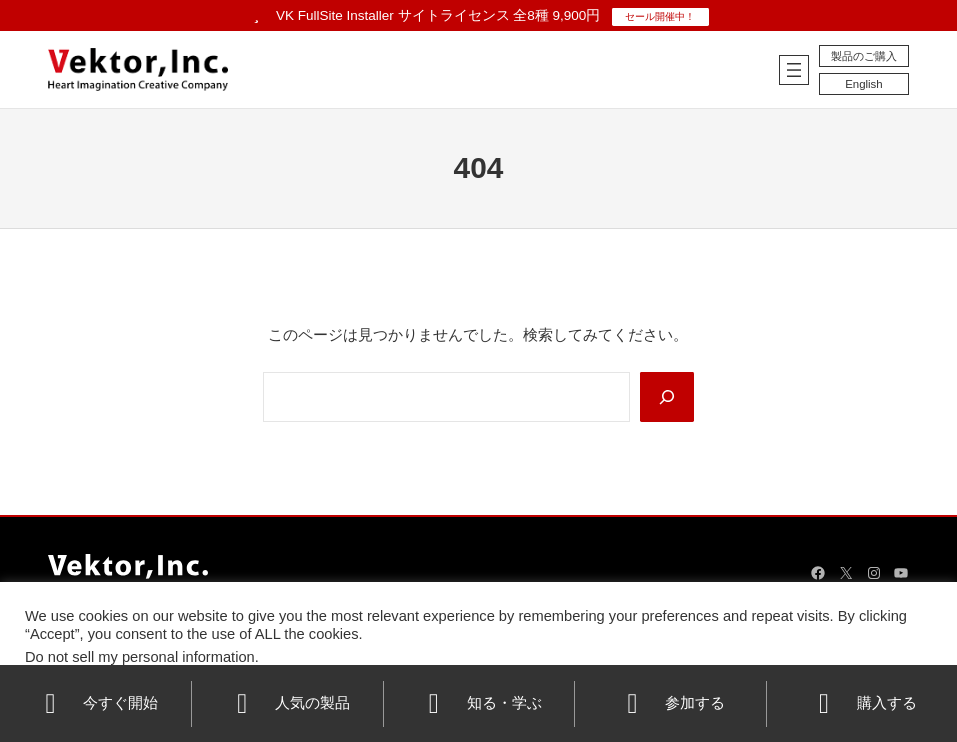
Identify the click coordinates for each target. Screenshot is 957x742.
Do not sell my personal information (140, 657)
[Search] (666, 397)
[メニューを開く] (787, 70)
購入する (862, 704)
